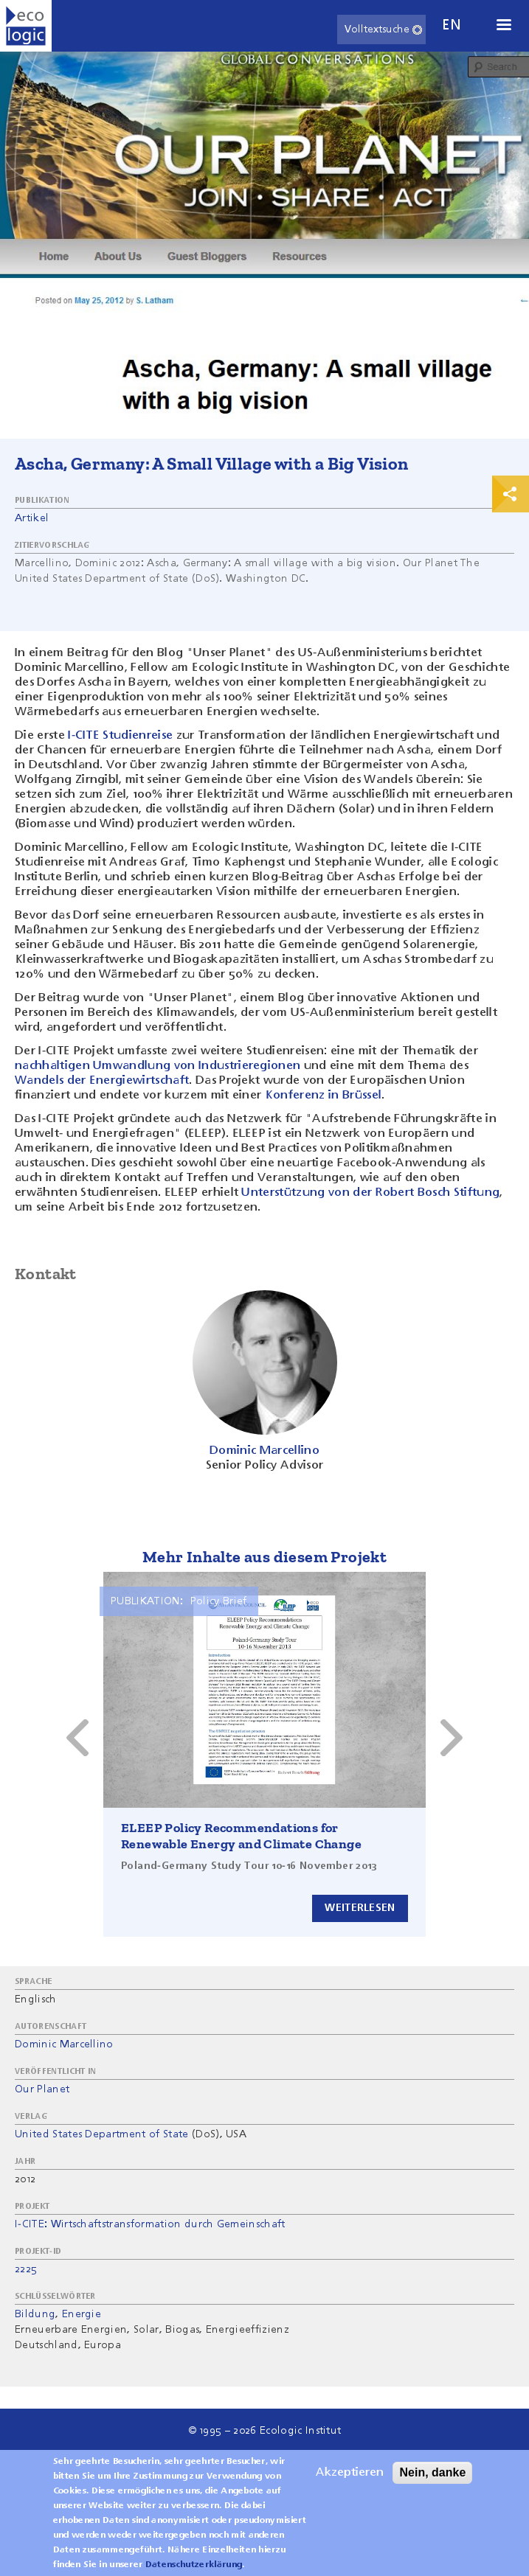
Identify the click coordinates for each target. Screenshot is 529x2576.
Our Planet (42, 2089)
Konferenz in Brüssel (323, 1095)
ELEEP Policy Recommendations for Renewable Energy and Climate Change (241, 1836)
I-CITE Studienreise (120, 736)
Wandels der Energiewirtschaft (102, 1081)
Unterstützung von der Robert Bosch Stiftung (370, 1193)
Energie (81, 2314)
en (451, 25)
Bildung (35, 2314)
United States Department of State (102, 2134)
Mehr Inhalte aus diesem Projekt (264, 1557)
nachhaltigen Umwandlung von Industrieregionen (157, 1066)
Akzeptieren (350, 2473)
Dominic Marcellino (64, 2044)
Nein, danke (432, 2472)
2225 (26, 2269)
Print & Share (510, 494)
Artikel (32, 518)
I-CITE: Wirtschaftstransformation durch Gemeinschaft (150, 2224)
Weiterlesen (360, 1908)
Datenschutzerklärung (193, 2565)
